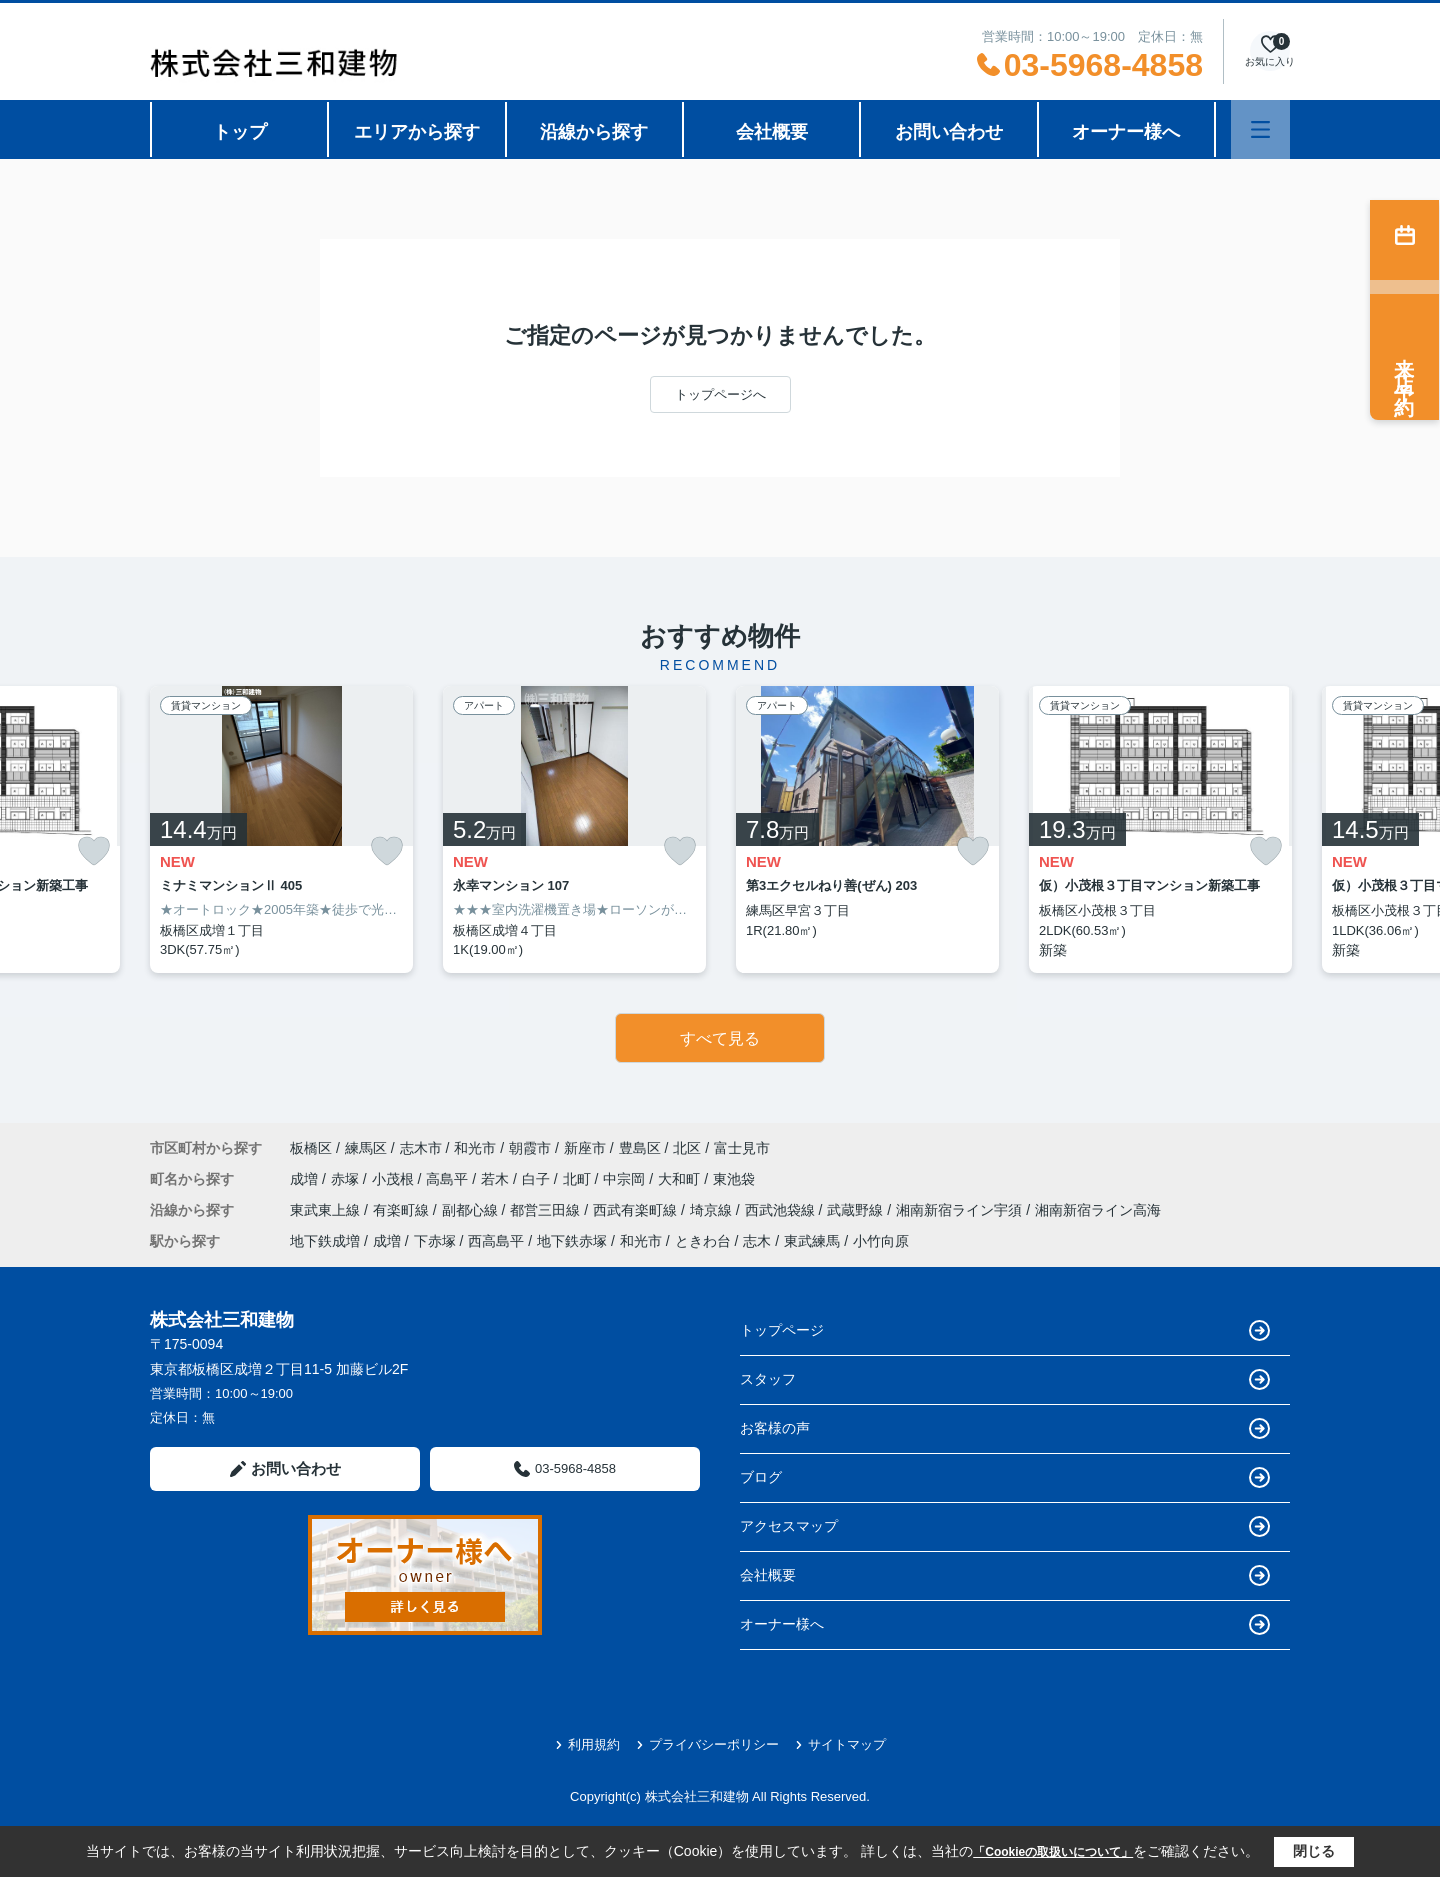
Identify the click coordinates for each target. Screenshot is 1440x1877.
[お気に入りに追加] (94, 851)
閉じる (1314, 1851)
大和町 (681, 1179)
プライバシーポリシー (707, 1744)
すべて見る (720, 1038)
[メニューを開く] (1260, 129)
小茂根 (395, 1179)
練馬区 (366, 1148)
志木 (757, 1241)
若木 (497, 1179)
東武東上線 (327, 1210)
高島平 (449, 1179)
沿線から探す (594, 132)
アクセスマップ (1005, 1526)
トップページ (1005, 1330)
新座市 (585, 1148)
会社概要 (772, 132)
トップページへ (720, 394)
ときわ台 (703, 1241)
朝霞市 (530, 1148)
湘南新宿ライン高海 (1098, 1210)
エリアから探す (417, 132)
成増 (306, 1179)
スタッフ (1005, 1379)
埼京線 (713, 1210)
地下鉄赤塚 (572, 1241)
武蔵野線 (857, 1210)
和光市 (475, 1148)
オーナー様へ (1126, 132)
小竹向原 (881, 1241)
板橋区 (311, 1148)
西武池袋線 (782, 1210)
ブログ (1005, 1477)
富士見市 (742, 1148)
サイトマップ (840, 1744)
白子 (538, 1179)
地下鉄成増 (325, 1241)
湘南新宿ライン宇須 (961, 1210)
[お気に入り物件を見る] (1270, 51)
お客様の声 (1005, 1428)
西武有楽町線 (637, 1210)
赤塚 (347, 1179)
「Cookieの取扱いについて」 (1053, 1852)
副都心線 (472, 1210)
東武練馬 (812, 1241)
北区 (687, 1148)
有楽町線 (403, 1210)
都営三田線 (547, 1210)
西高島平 (496, 1241)
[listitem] (281, 829)
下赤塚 (435, 1241)
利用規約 (587, 1744)
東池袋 (734, 1179)
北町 (579, 1179)
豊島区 (640, 1148)
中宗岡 (626, 1179)
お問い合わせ (949, 132)
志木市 (421, 1148)
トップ (240, 132)
